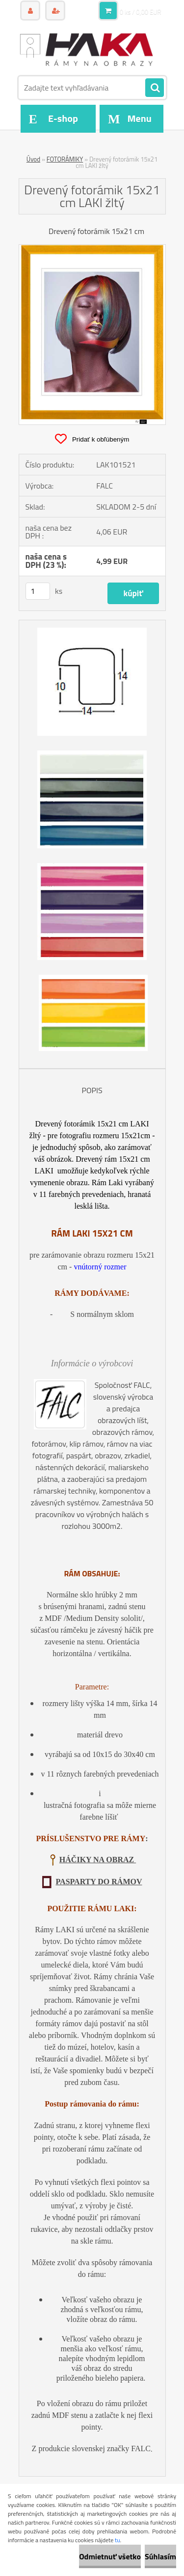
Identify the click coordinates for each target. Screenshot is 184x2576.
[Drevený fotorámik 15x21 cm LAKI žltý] (92, 249)
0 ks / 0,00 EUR (140, 12)
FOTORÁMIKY (65, 159)
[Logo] (86, 47)
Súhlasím (160, 2556)
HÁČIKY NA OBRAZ (97, 1859)
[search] (154, 88)
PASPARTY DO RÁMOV (98, 1881)
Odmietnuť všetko (110, 2556)
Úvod (33, 159)
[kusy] (38, 591)
